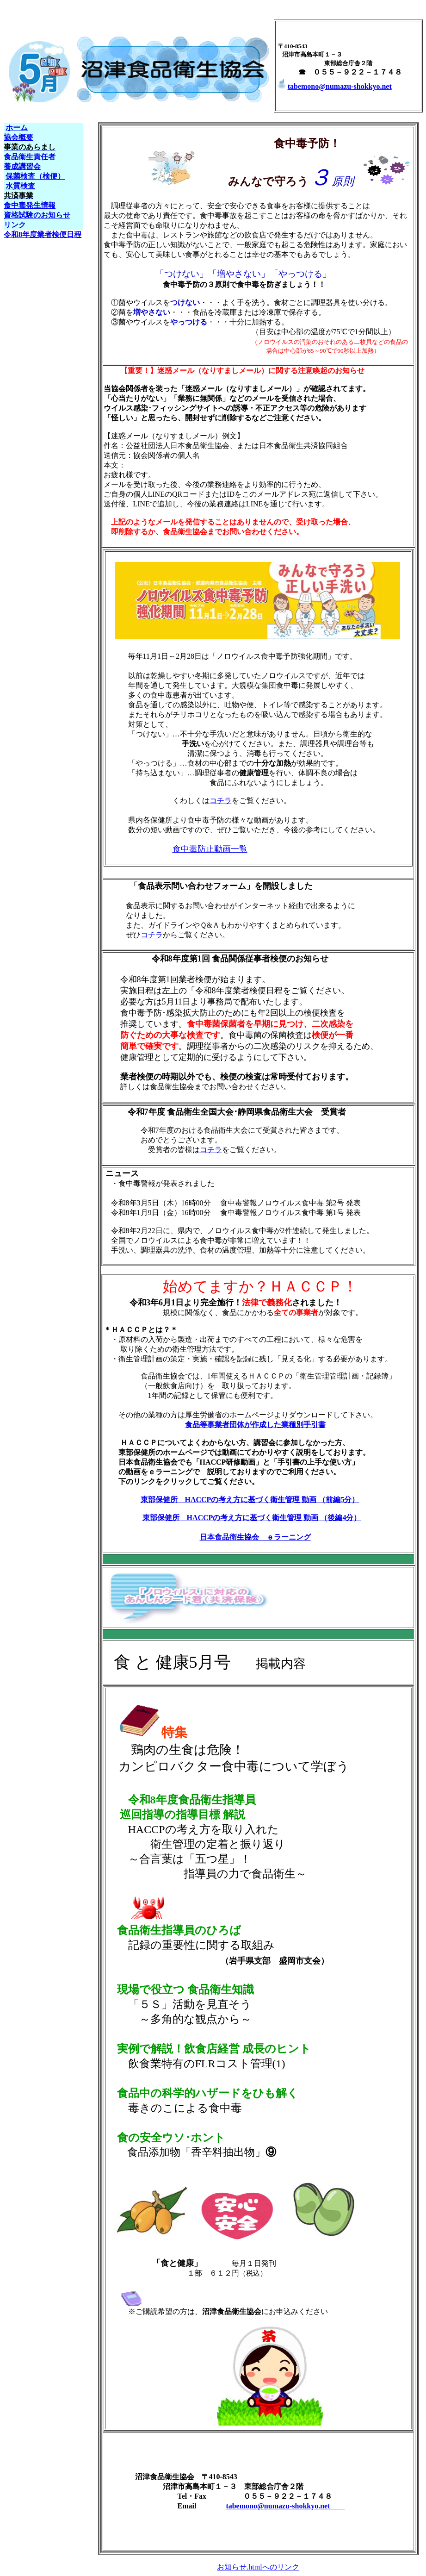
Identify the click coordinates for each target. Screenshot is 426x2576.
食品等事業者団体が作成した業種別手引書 (255, 1424)
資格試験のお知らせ (37, 215)
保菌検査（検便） (35, 176)
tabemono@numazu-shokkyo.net (334, 86)
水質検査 (20, 186)
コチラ (221, 801)
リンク (15, 225)
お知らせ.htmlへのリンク (258, 2567)
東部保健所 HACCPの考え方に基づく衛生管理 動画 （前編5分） (250, 1499)
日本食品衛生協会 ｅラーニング (255, 1537)
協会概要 (18, 137)
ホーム (17, 127)
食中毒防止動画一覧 (210, 849)
